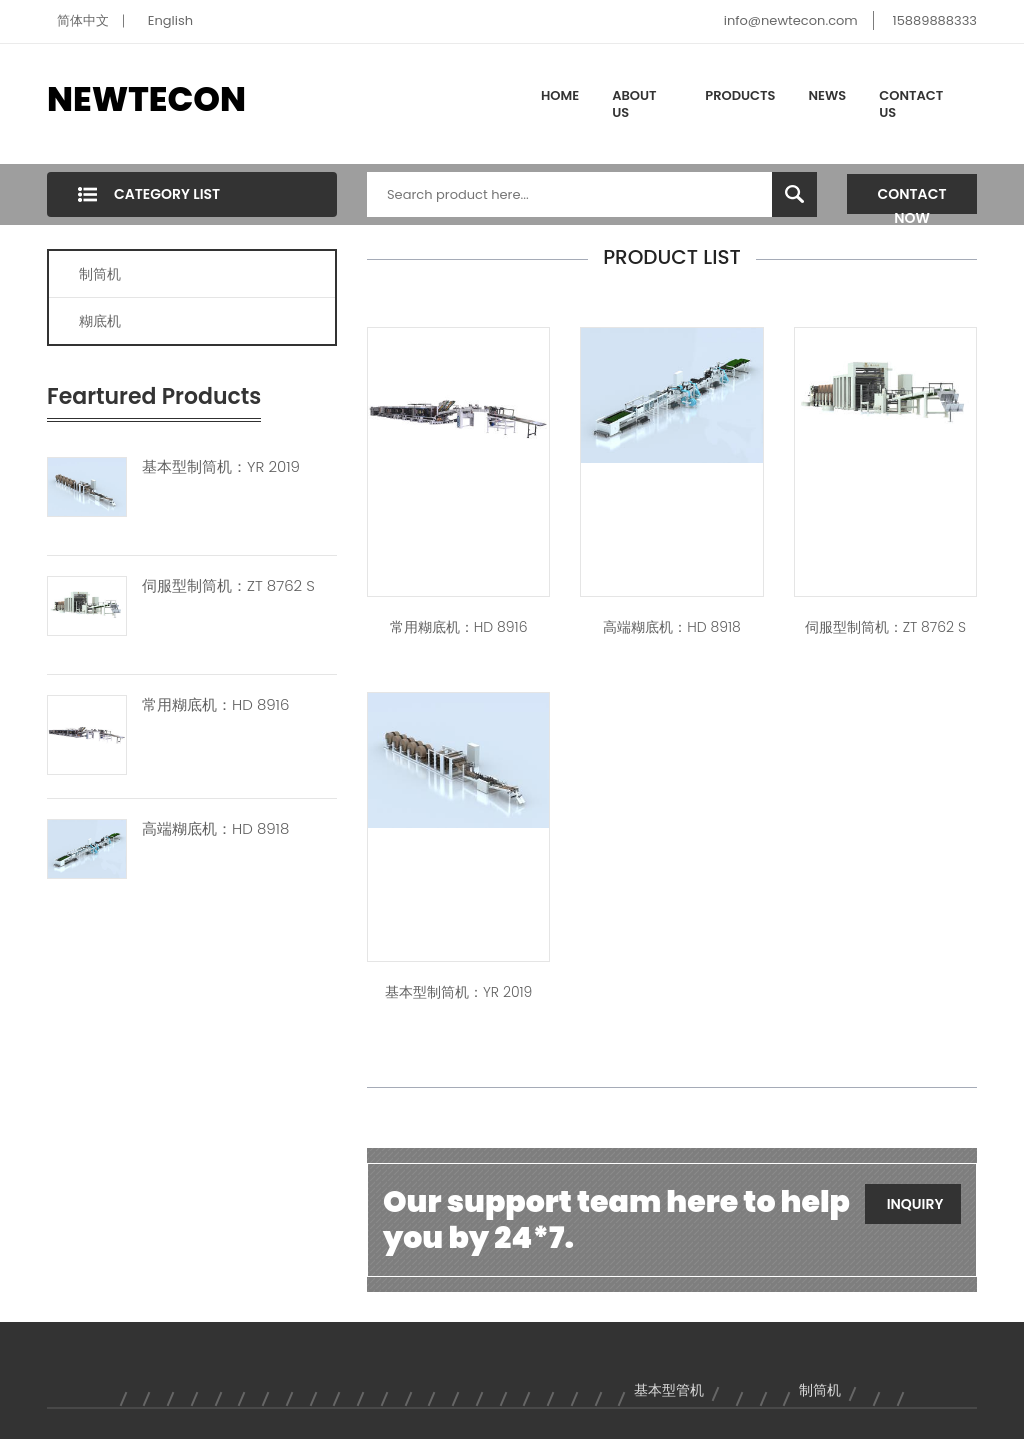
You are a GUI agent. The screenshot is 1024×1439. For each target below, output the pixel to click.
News (828, 95)
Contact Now (912, 199)
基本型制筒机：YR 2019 (221, 467)
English (170, 20)
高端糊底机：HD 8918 (215, 829)
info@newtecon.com (791, 20)
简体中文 (83, 20)
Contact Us (911, 104)
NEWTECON (146, 99)
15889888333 (934, 20)
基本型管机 (669, 1390)
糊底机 (100, 321)
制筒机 (100, 274)
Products (740, 95)
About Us (634, 104)
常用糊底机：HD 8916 (215, 705)
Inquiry (915, 1204)
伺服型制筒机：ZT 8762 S (228, 586)
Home (560, 95)
